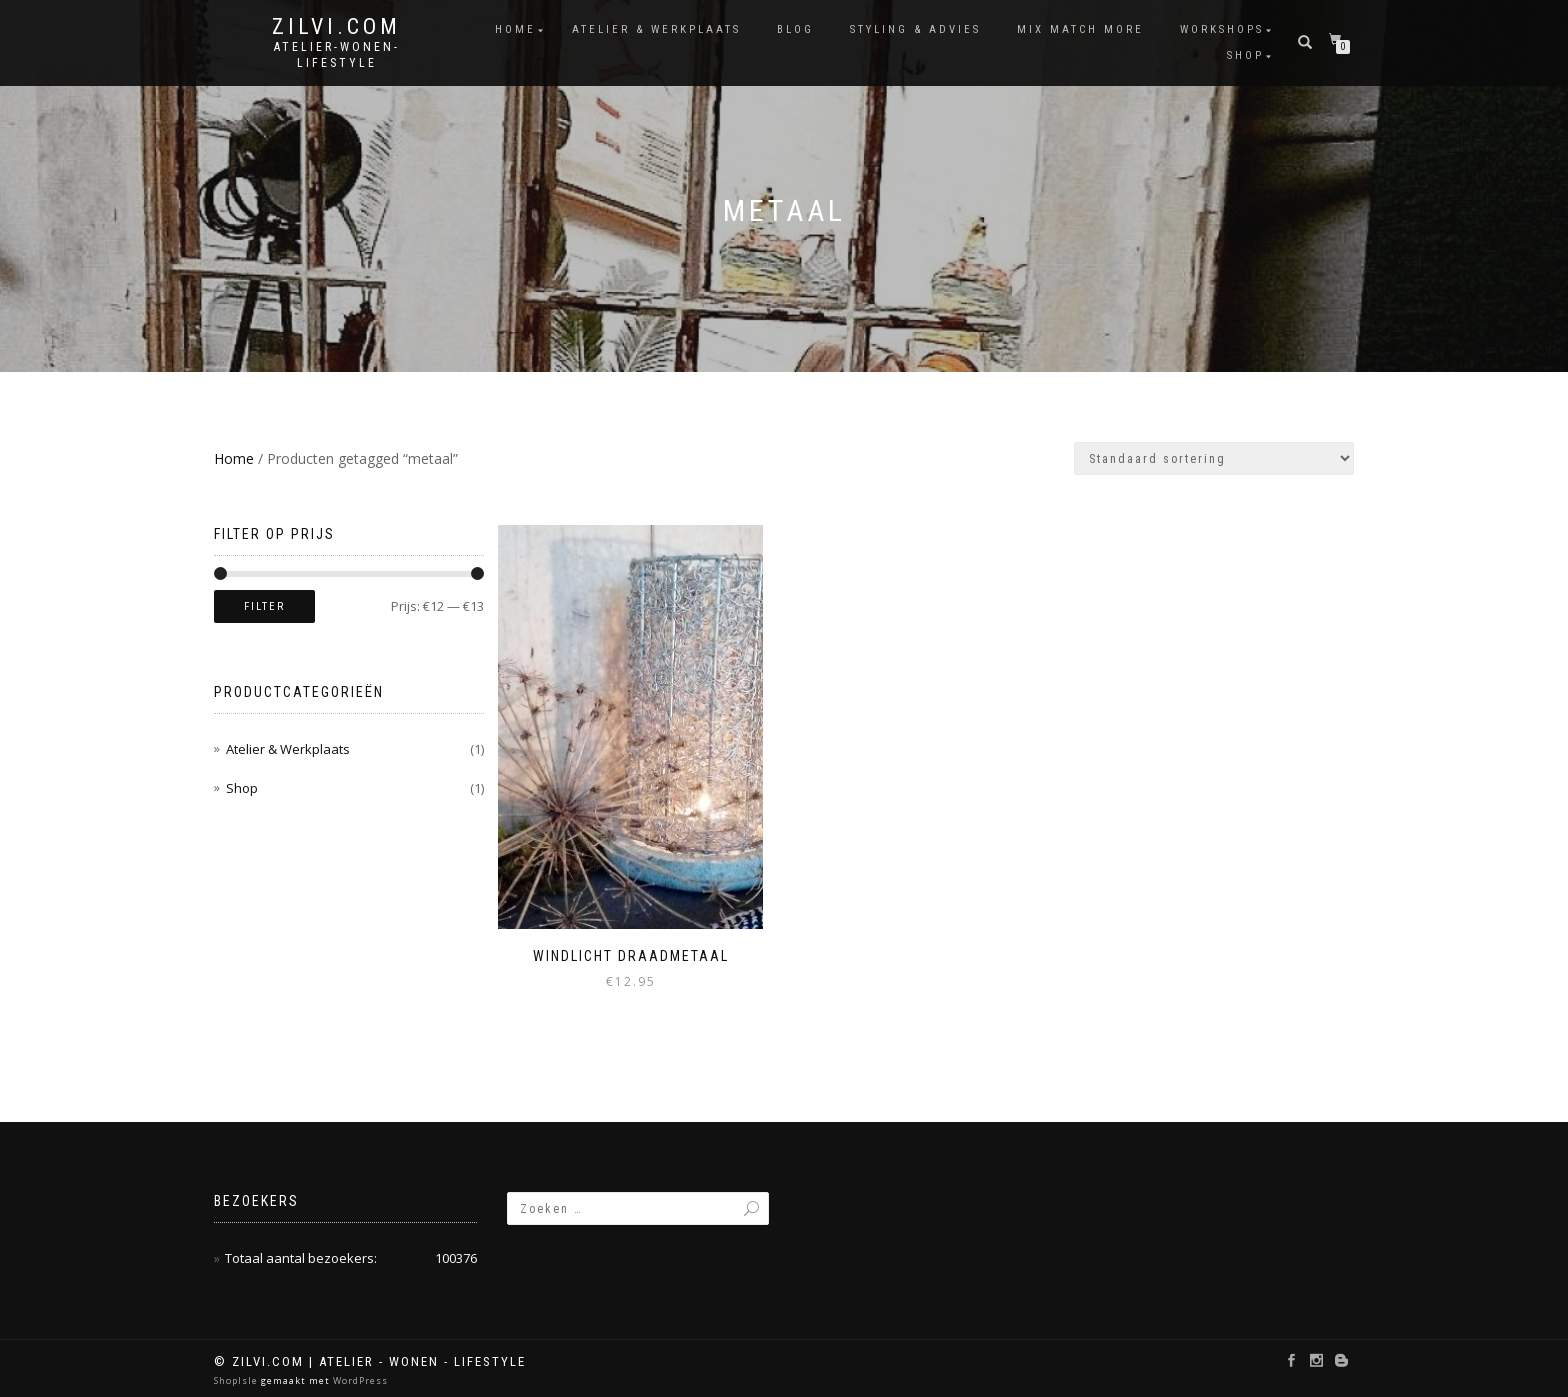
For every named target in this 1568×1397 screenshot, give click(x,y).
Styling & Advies (915, 29)
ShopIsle (237, 1378)
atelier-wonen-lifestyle (337, 55)
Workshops (1222, 29)
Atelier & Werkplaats (656, 29)
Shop (1245, 55)
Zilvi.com (336, 27)
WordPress (359, 1378)
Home (515, 29)
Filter (264, 606)
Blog (795, 29)
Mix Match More (1080, 29)
